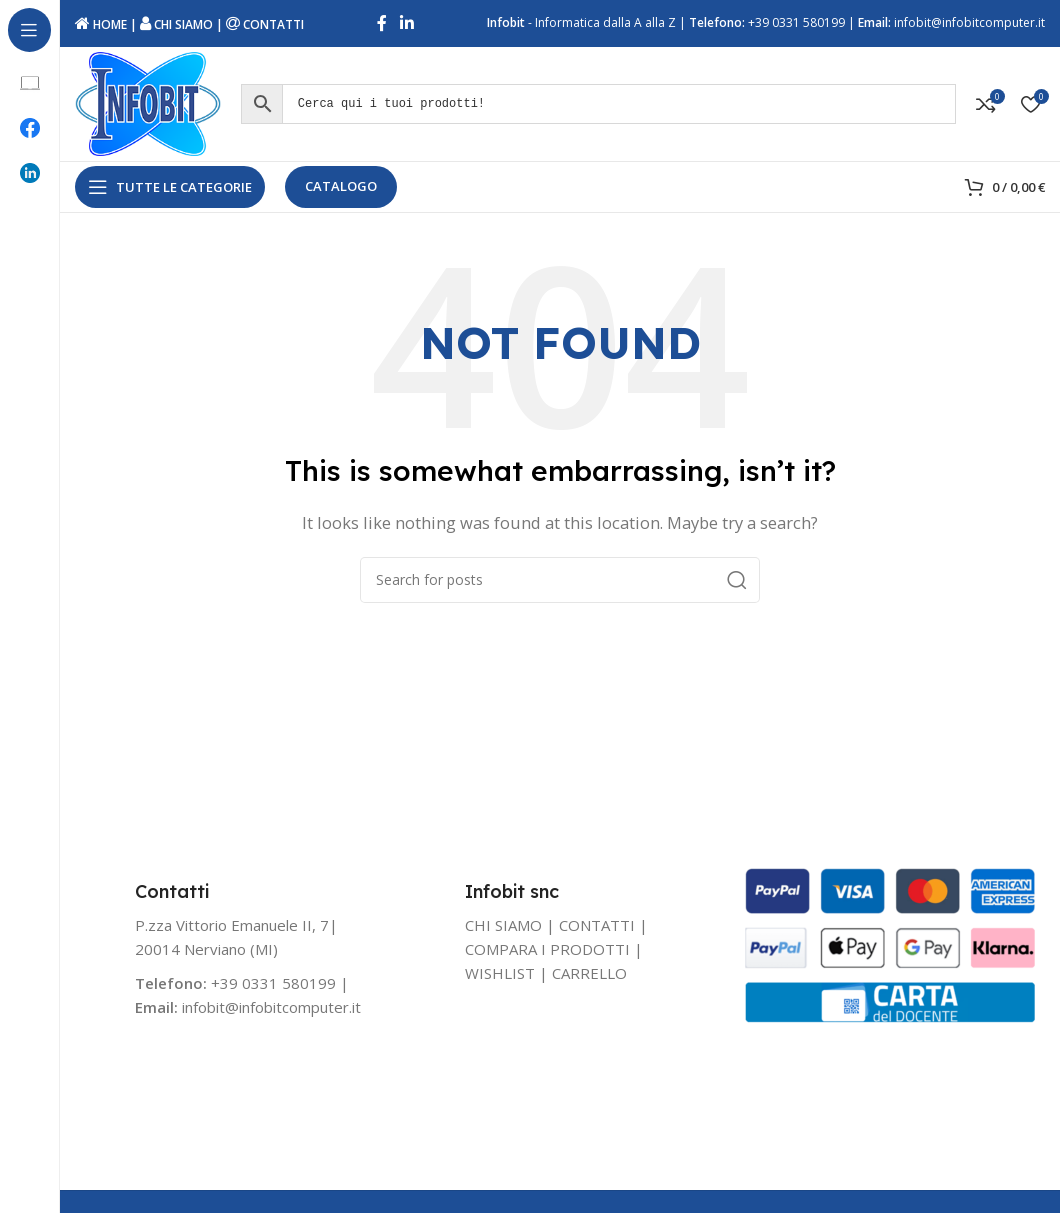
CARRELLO (589, 982)
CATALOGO (341, 195)
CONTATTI (265, 25)
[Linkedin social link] (407, 25)
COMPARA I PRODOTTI (547, 958)
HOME (101, 25)
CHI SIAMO (176, 25)
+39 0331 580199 (796, 24)
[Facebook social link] (381, 25)
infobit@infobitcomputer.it (969, 24)
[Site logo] (152, 108)
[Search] (560, 589)
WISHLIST (500, 982)
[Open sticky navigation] (170, 196)
